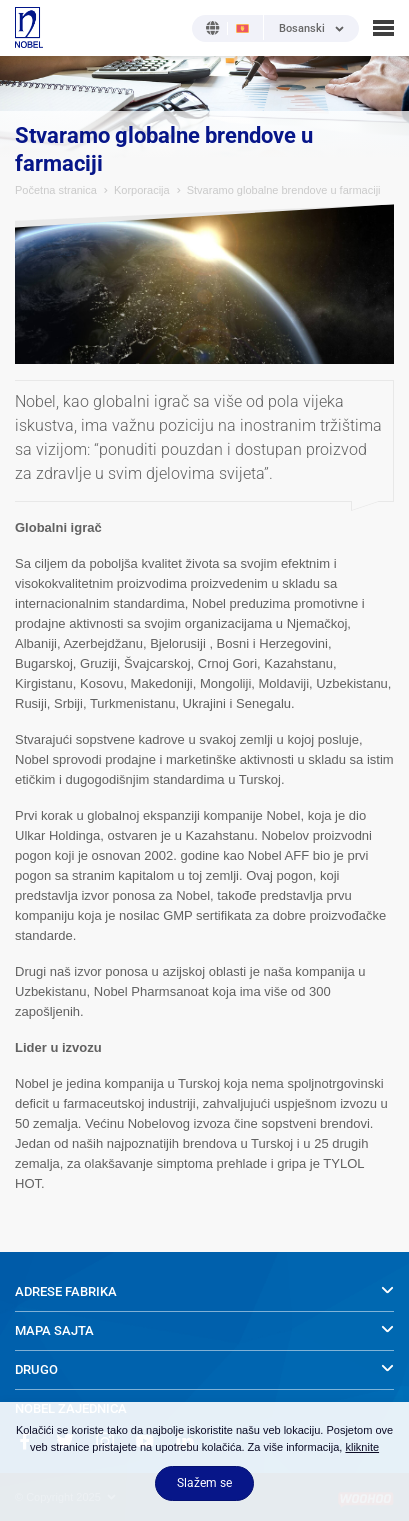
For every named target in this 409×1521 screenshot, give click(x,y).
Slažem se (204, 1483)
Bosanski (302, 29)
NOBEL (29, 27)
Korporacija (142, 190)
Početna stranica (56, 190)
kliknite (362, 1447)
